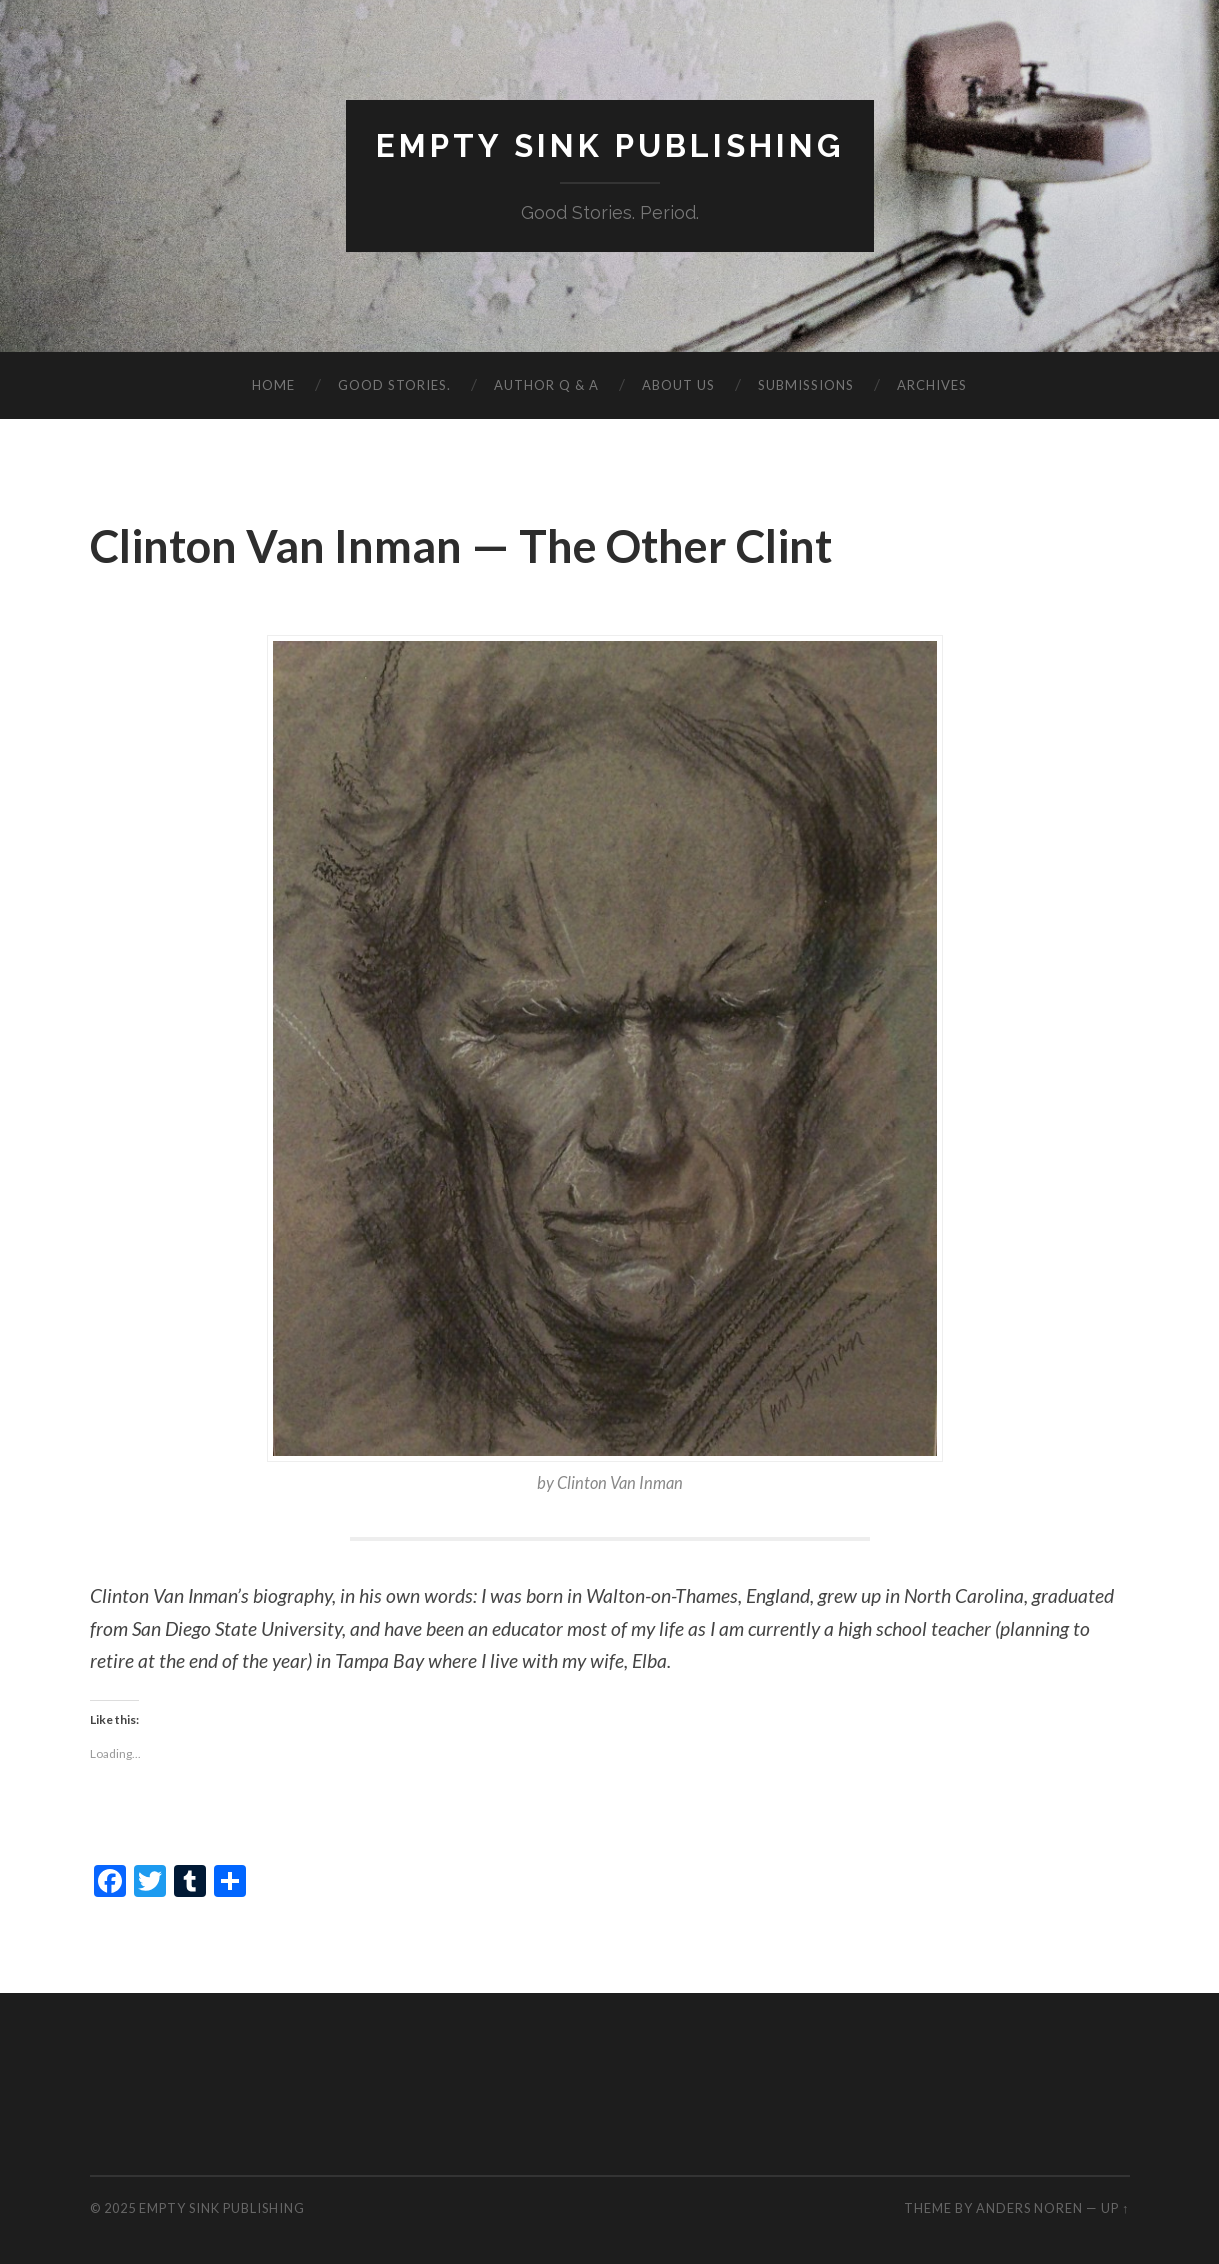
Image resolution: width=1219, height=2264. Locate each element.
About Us (678, 385)
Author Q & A (546, 385)
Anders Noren (1029, 2208)
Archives (932, 385)
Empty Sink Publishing (610, 145)
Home (273, 385)
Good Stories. (394, 385)
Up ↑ (1115, 2208)
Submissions (806, 385)
